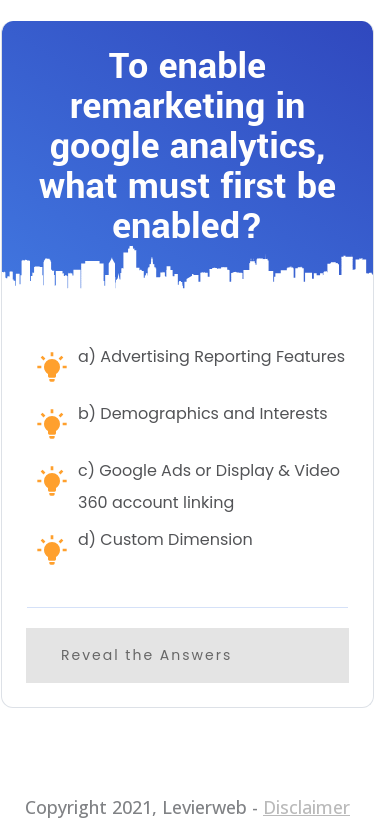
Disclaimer (306, 807)
